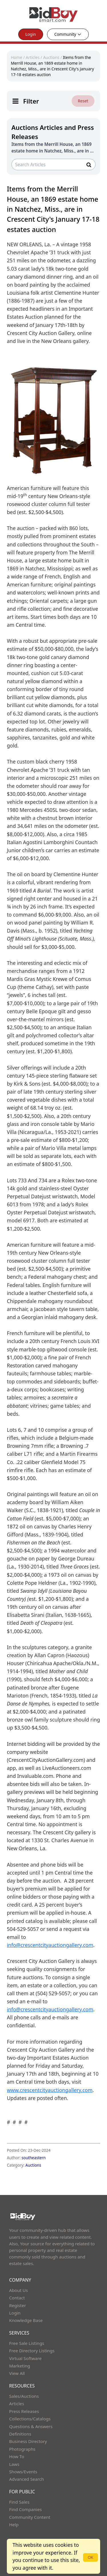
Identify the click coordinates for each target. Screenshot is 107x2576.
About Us (18, 2290)
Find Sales (19, 2502)
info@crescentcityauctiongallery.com (50, 1945)
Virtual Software (25, 2358)
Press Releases (24, 2411)
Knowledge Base (26, 2320)
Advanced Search (26, 2479)
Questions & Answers (31, 2426)
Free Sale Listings (26, 2343)
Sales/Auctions (24, 2396)
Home (16, 57)
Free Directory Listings (31, 2350)
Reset (83, 101)
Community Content (29, 2517)
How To (16, 2456)
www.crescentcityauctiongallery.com (49, 2090)
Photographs (22, 2449)
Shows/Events (23, 2471)
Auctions (51, 57)
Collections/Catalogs (30, 2419)
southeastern (33, 2157)
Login (30, 34)
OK (90, 2557)
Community (68, 34)
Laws (14, 2464)
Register (17, 2305)
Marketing (19, 2366)
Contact (17, 2298)
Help (14, 2524)
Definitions (20, 2434)
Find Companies (25, 2509)
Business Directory (28, 2441)
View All (17, 2373)
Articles (32, 57)
